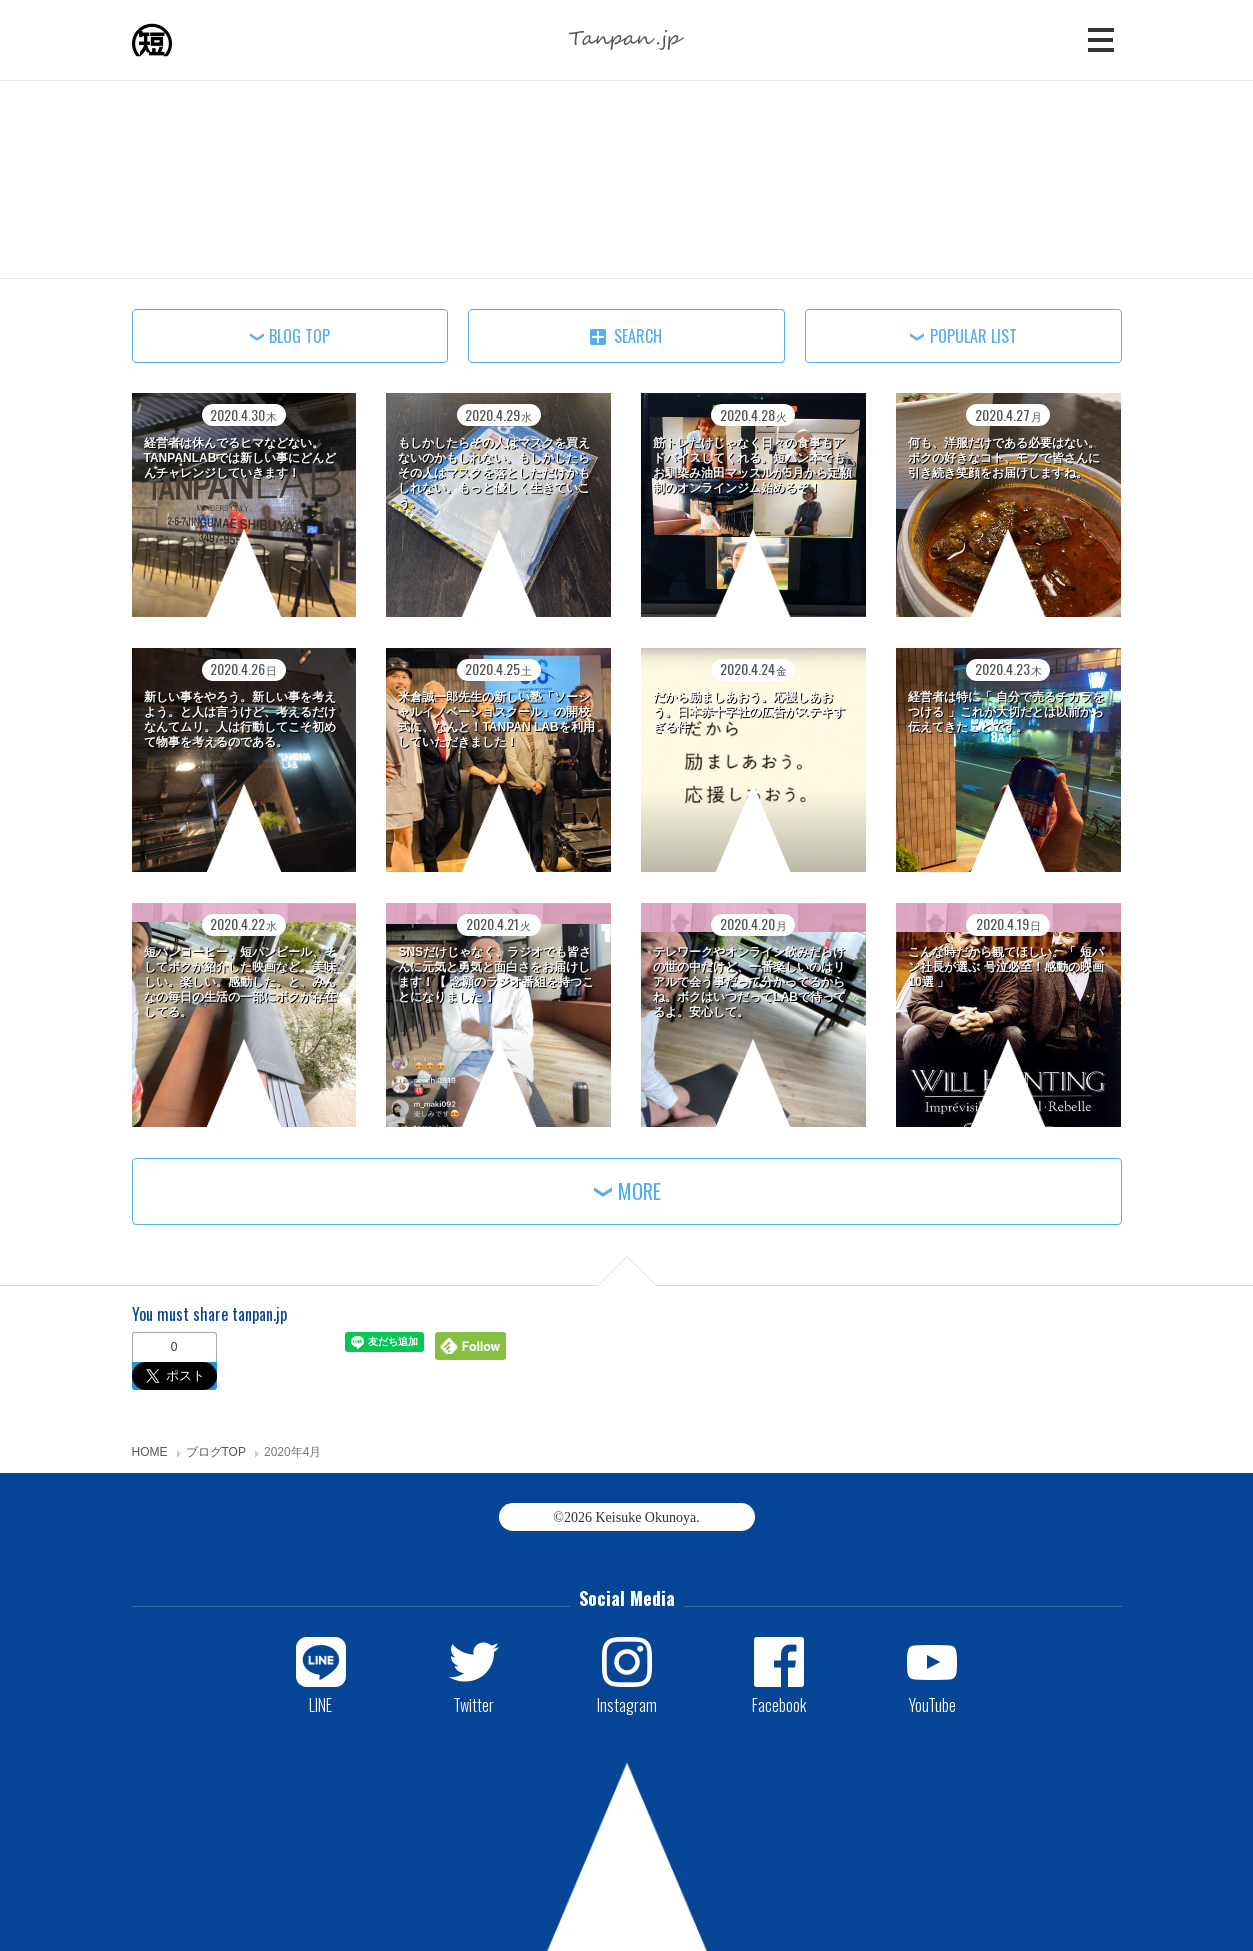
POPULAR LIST (973, 336)
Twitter (473, 1704)
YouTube (932, 1704)
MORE (639, 1191)
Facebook (779, 1704)
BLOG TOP (299, 336)
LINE (320, 1704)
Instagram (627, 1704)
